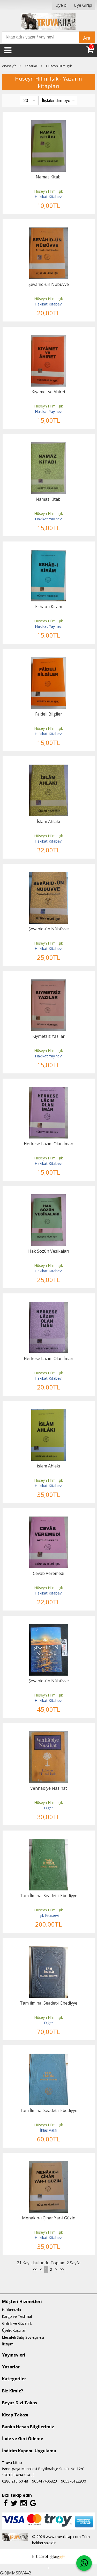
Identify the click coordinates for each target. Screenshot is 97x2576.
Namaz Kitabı (49, 177)
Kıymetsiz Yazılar (48, 1036)
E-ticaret (40, 2556)
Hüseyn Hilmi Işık (48, 191)
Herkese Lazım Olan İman (48, 1143)
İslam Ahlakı (48, 821)
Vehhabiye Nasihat (48, 1788)
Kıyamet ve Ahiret (48, 392)
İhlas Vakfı (48, 2130)
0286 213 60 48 (15, 2481)
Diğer (48, 1807)
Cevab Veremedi (48, 1573)
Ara (86, 38)
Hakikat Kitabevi (48, 196)
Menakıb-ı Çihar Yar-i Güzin (48, 2218)
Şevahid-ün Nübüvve (48, 284)
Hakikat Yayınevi (48, 411)
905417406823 (44, 2481)
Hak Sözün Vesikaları (48, 1251)
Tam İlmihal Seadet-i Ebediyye (48, 1895)
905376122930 (73, 2481)
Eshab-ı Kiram (48, 606)
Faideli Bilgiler (48, 714)
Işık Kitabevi (49, 1915)
